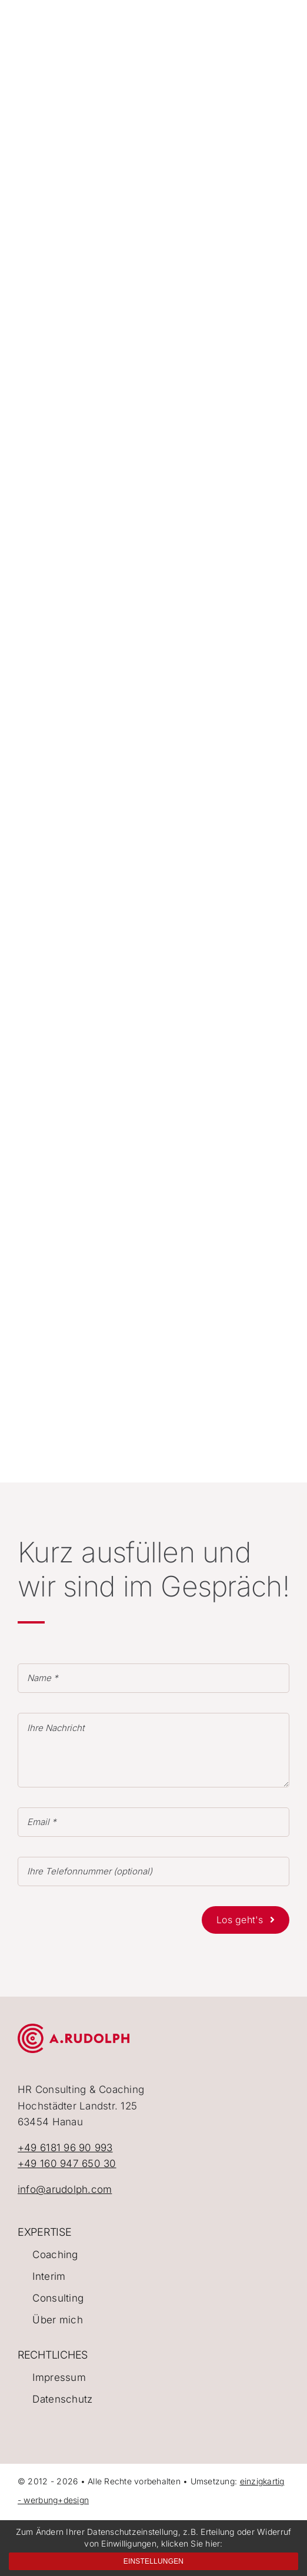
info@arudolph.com (65, 2189)
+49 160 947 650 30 (67, 2163)
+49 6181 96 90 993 (65, 2148)
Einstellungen (153, 2561)
